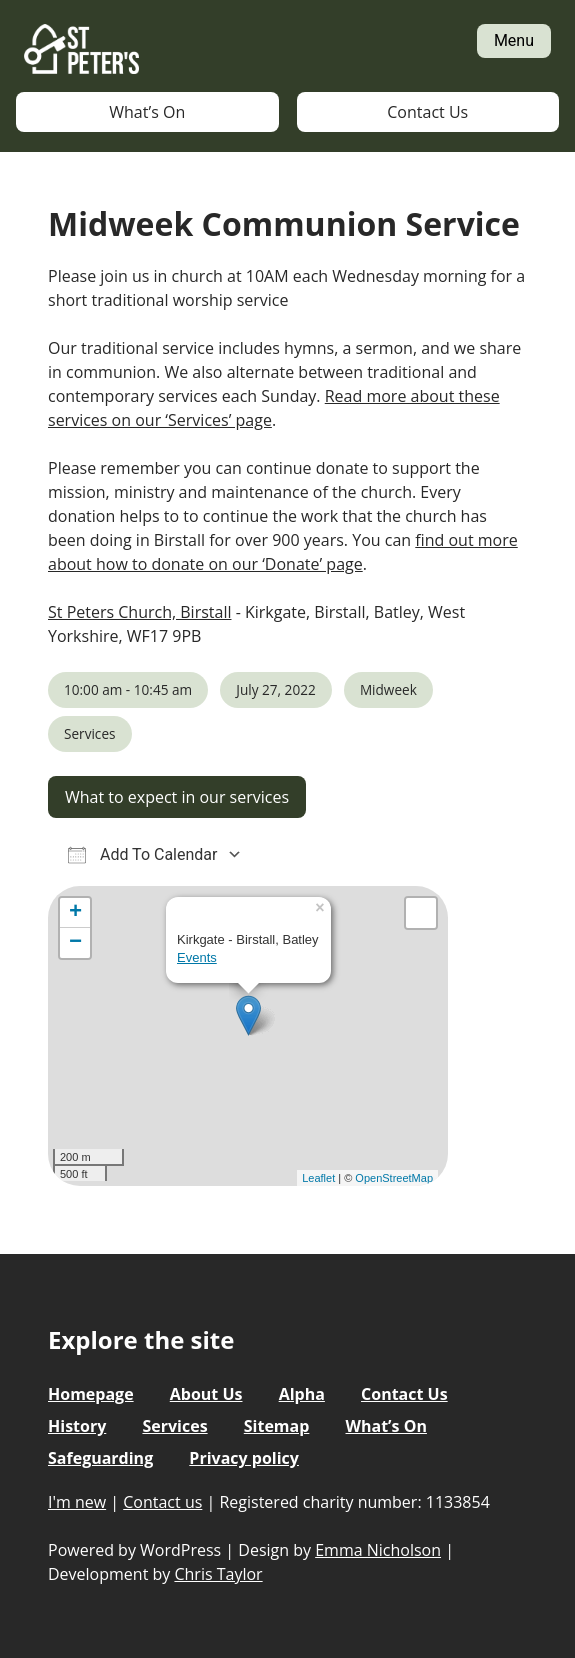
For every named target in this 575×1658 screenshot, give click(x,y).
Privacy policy (244, 1458)
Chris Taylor (218, 1574)
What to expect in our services (177, 797)
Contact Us (427, 112)
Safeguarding (100, 1458)
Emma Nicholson (378, 1550)
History (77, 1426)
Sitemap (277, 1426)
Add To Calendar (142, 854)
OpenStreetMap (394, 1178)
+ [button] (75, 913)
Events (197, 957)
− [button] (75, 943)
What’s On (147, 112)
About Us (206, 1394)
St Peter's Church (81, 50)
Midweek (388, 689)
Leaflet (318, 1178)
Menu (514, 40)
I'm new (77, 1502)
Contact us (162, 1502)
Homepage (91, 1394)
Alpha (302, 1394)
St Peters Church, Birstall (139, 612)
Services (90, 733)
